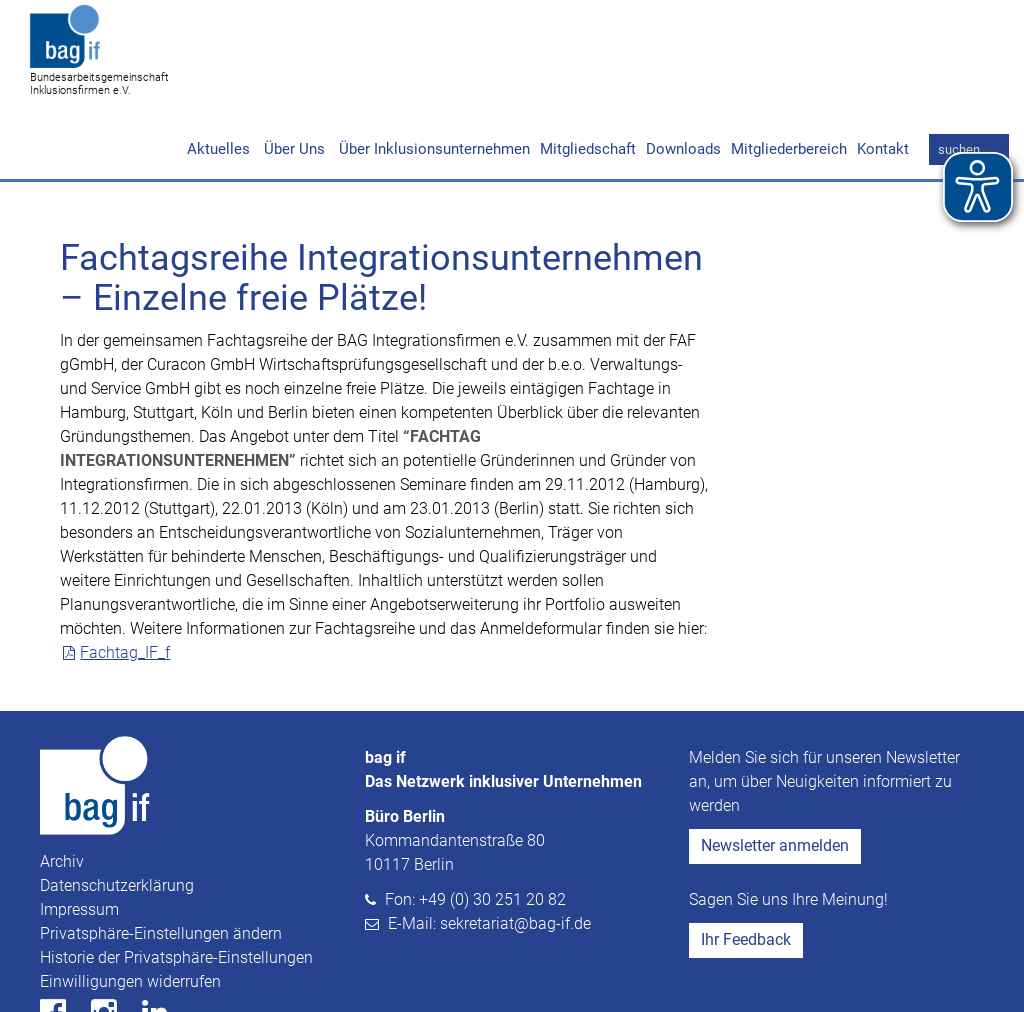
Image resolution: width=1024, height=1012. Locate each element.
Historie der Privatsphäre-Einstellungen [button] (176, 880)
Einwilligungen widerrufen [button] (130, 904)
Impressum (79, 832)
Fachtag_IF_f (125, 575)
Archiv (62, 784)
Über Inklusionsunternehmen (432, 72)
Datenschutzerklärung (117, 808)
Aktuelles (218, 72)
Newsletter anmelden (775, 768)
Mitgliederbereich (789, 72)
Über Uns (292, 72)
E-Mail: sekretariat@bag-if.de (489, 846)
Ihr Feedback (746, 862)
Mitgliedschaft (588, 72)
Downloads (683, 72)
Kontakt (883, 72)
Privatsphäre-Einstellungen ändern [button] (161, 856)
